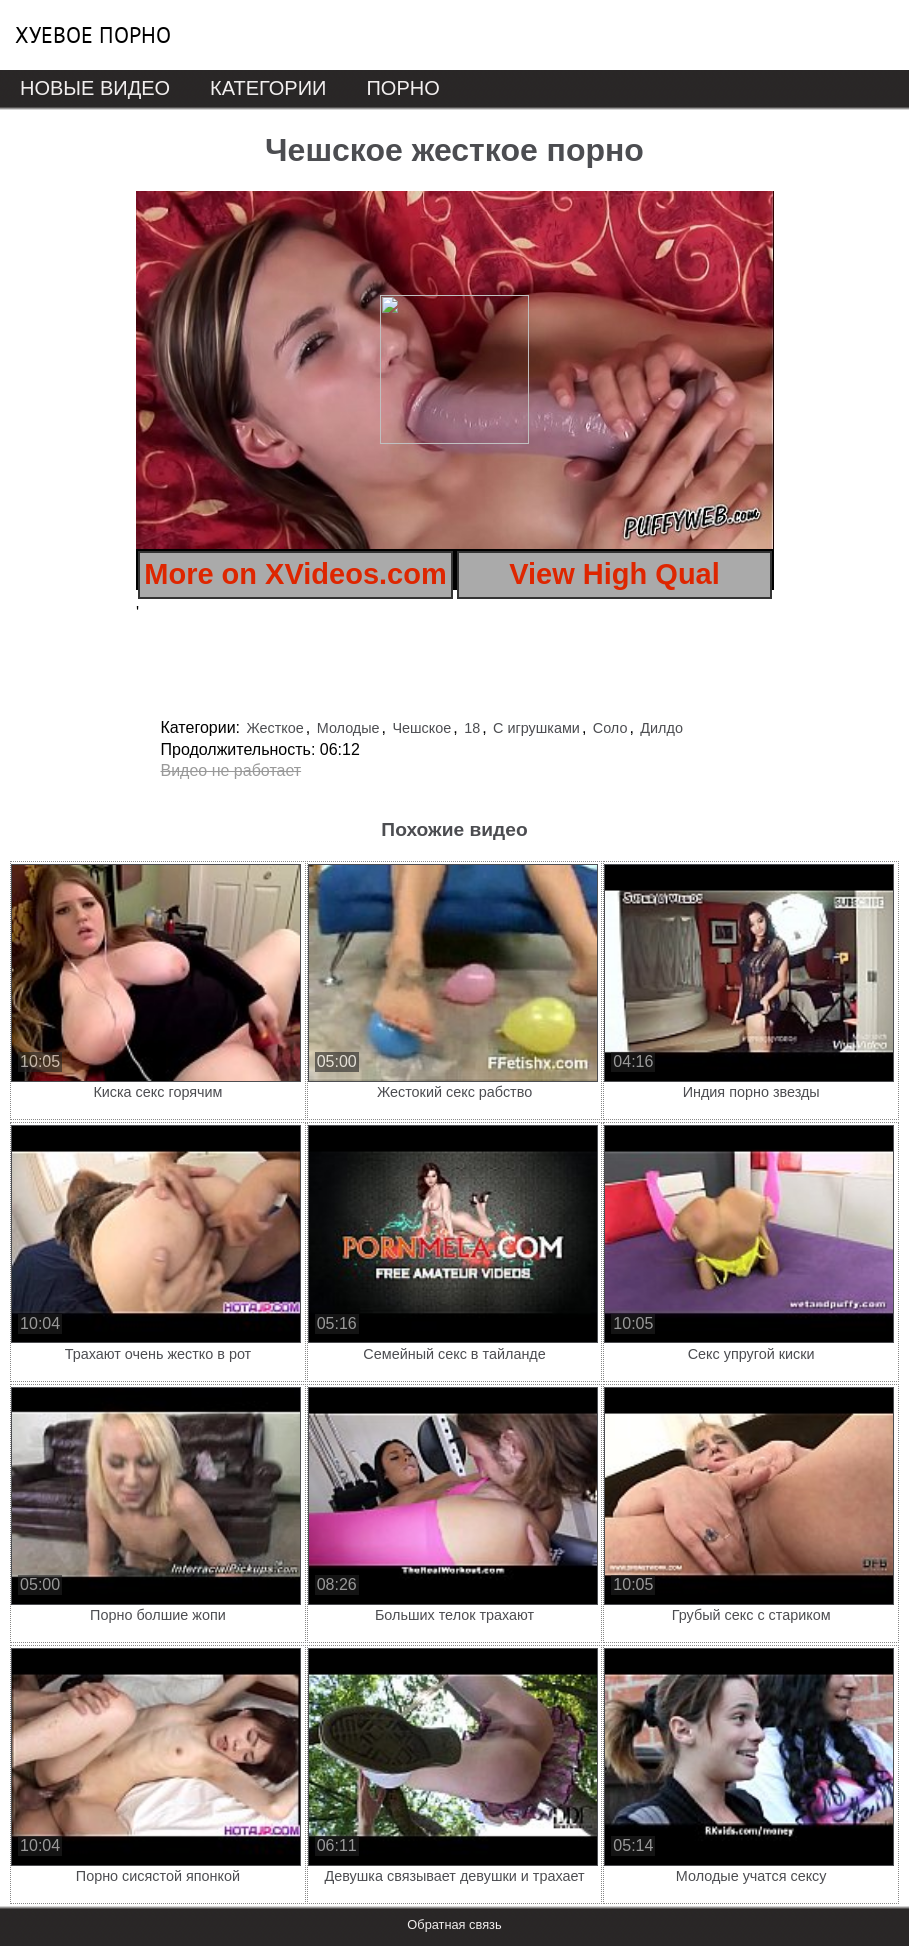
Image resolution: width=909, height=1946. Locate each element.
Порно (402, 88)
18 (472, 728)
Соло (610, 728)
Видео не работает (231, 770)
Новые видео (95, 88)
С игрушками (536, 728)
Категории (268, 88)
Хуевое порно (93, 35)
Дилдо (661, 728)
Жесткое (274, 728)
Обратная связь (454, 1924)
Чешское (421, 728)
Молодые (348, 728)
